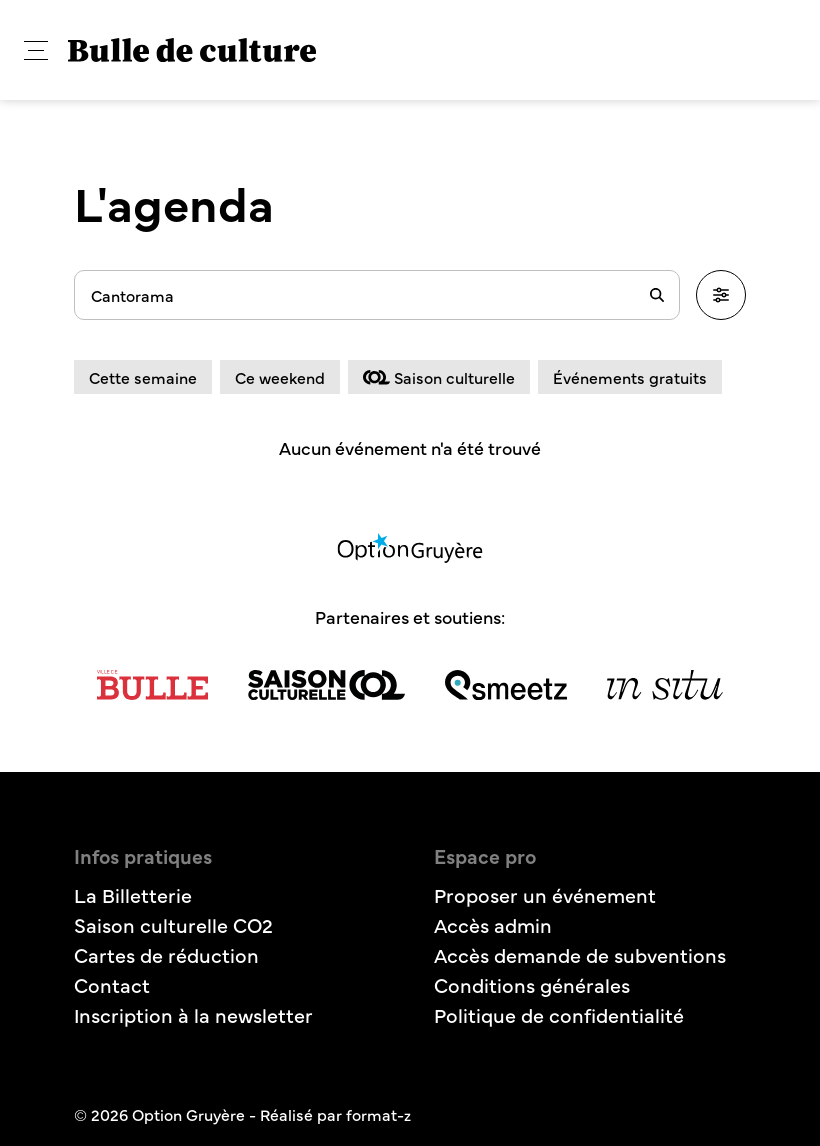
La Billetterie (133, 894)
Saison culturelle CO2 (173, 924)
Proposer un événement (545, 894)
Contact (112, 984)
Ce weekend (280, 377)
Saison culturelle (439, 377)
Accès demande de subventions (580, 954)
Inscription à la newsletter (193, 1014)
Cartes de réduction (166, 954)
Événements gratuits (630, 377)
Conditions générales (532, 984)
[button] (36, 50)
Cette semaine (143, 377)
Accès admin (493, 924)
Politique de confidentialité (559, 1014)
